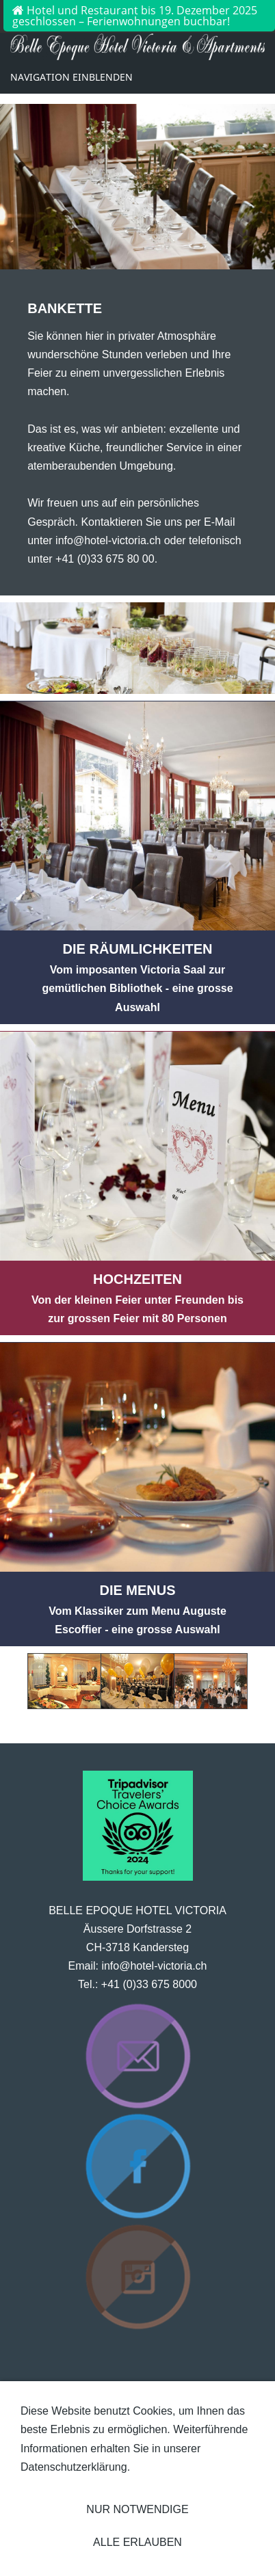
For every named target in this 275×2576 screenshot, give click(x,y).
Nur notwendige (137, 2509)
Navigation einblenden (71, 76)
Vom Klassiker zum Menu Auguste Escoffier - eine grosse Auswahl (137, 1610)
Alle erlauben (137, 2542)
